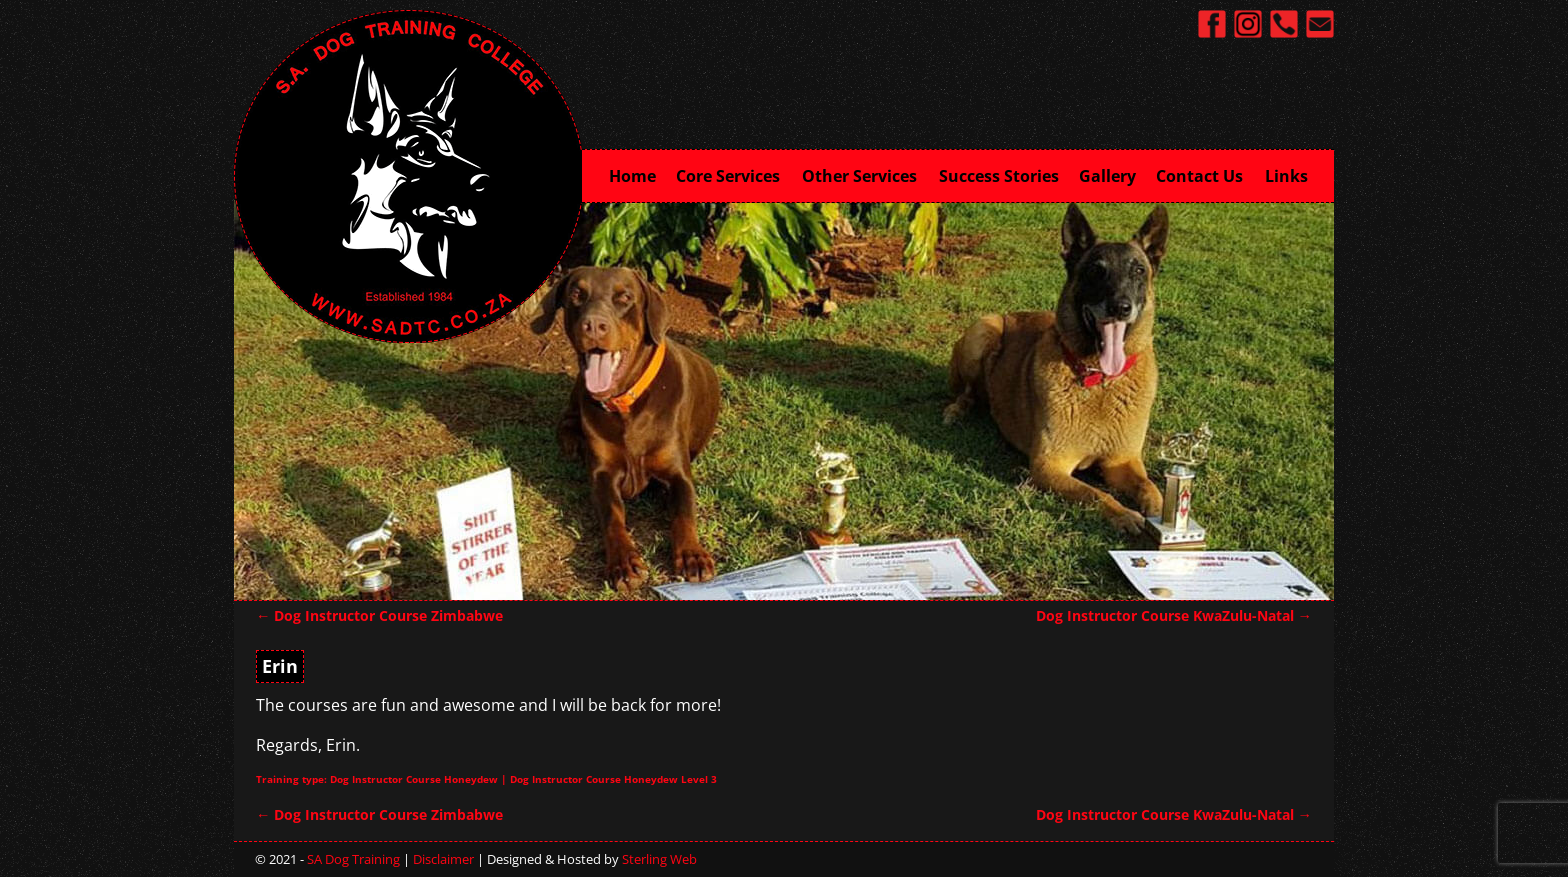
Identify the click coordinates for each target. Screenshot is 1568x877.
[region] (784, 400)
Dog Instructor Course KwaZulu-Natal (1174, 615)
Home (632, 176)
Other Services (865, 174)
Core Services (734, 174)
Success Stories (999, 176)
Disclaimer (443, 859)
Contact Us (1205, 174)
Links (1286, 176)
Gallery (1107, 176)
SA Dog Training (353, 859)
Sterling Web (659, 859)
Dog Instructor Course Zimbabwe (379, 615)
